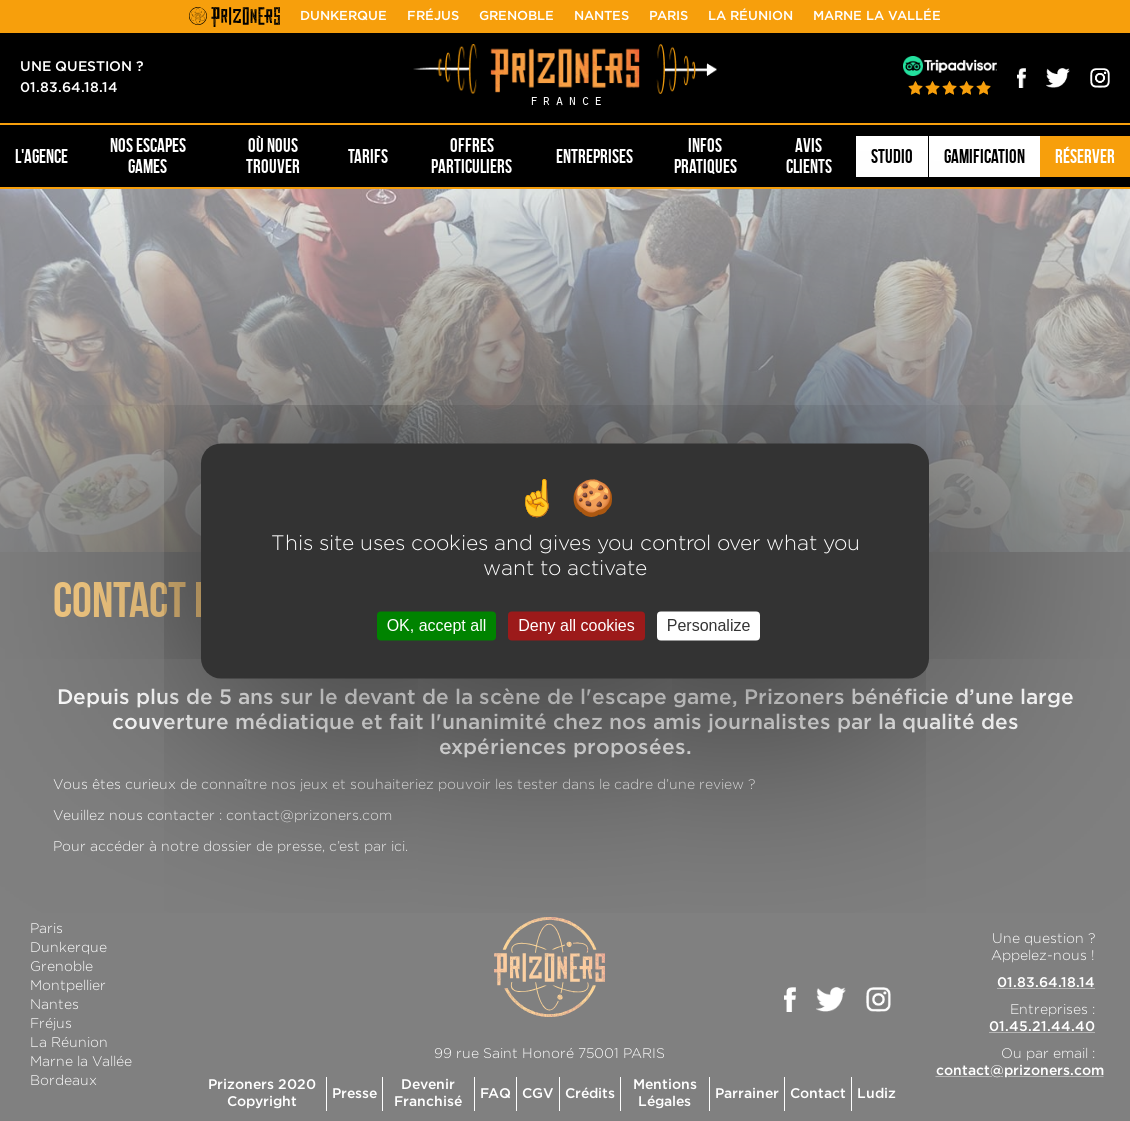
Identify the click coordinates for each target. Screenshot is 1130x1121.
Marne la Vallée (877, 16)
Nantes (601, 16)
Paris (668, 16)
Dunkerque (343, 16)
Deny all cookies (576, 625)
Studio (892, 156)
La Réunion (750, 16)
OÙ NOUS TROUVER (273, 156)
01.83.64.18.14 (69, 88)
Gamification (984, 156)
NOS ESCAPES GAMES (148, 156)
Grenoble (516, 16)
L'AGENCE (41, 156)
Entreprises (594, 156)
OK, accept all (437, 625)
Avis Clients (809, 156)
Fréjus (433, 16)
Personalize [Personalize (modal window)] (709, 625)
